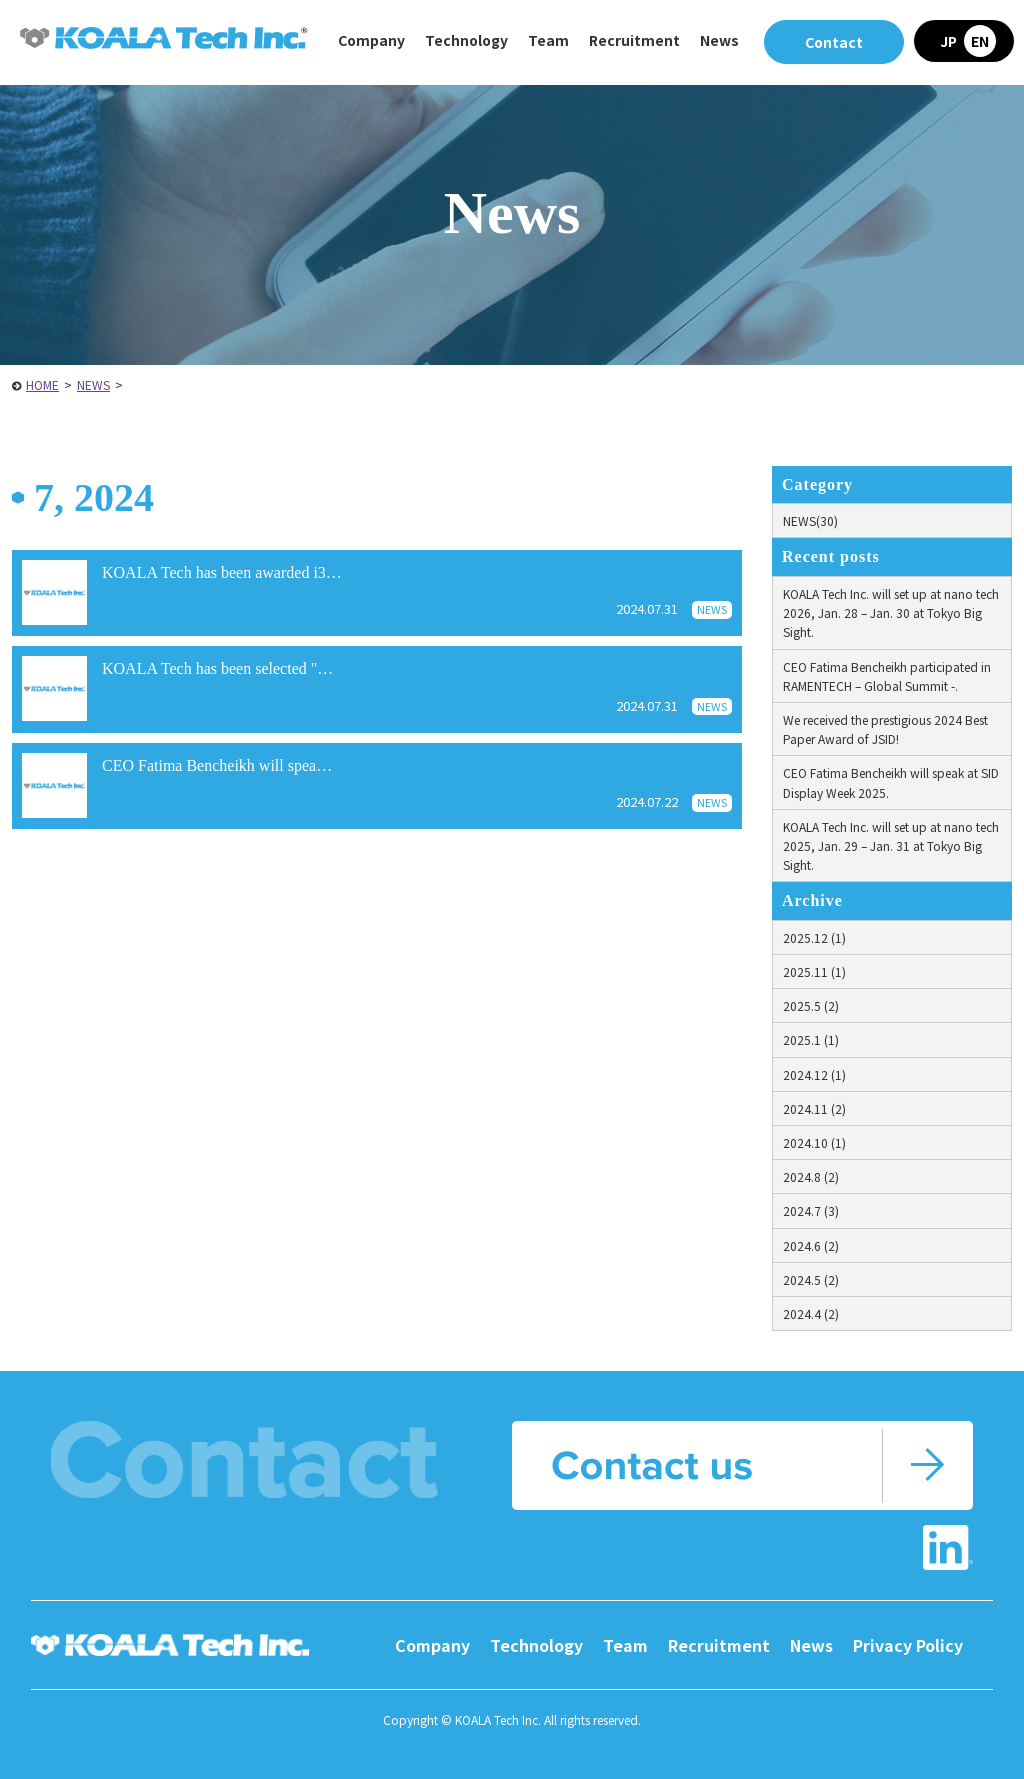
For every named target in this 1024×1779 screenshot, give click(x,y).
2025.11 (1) (814, 971)
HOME (42, 384)
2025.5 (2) (811, 1005)
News (719, 40)
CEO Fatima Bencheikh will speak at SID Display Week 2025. (891, 782)
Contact (834, 42)
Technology (536, 1645)
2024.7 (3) (811, 1210)
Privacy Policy (908, 1645)
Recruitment (719, 1645)
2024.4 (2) (811, 1313)
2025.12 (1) (814, 937)
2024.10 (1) (814, 1142)
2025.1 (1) (811, 1039)
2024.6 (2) (811, 1245)
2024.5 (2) (811, 1279)
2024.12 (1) (814, 1074)
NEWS (93, 384)
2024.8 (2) (811, 1176)
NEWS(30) (810, 520)
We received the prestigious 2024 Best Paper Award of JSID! (885, 729)
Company (432, 1645)
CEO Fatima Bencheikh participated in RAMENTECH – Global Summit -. (887, 676)
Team (548, 40)
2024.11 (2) (814, 1108)
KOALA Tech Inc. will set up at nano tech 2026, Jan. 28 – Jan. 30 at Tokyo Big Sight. (891, 612)
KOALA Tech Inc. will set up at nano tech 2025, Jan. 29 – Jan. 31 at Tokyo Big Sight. (891, 845)
